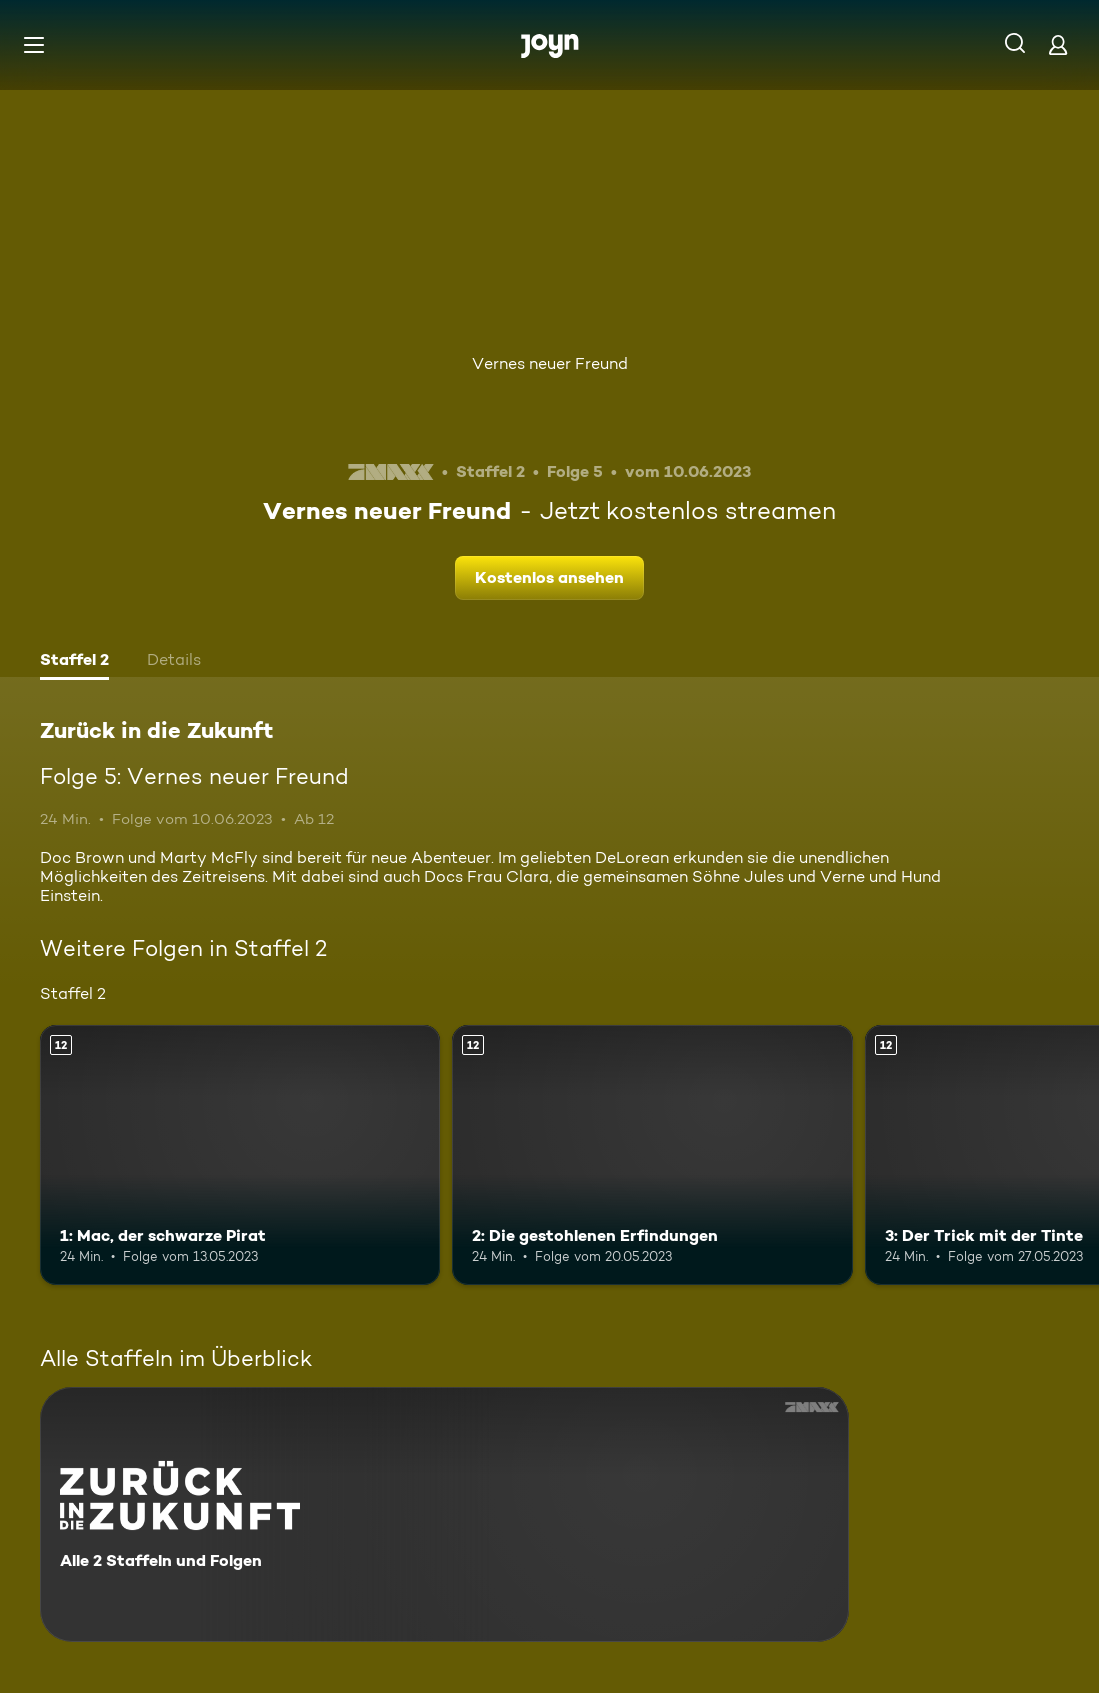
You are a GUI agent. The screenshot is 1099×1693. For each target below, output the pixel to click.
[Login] (1058, 44)
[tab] (74, 662)
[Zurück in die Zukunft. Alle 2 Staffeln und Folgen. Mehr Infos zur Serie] (444, 1514)
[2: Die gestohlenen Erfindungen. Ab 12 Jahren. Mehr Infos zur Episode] (652, 1155)
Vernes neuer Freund (550, 363)
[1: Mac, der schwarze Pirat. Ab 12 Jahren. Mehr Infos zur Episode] (240, 1155)
